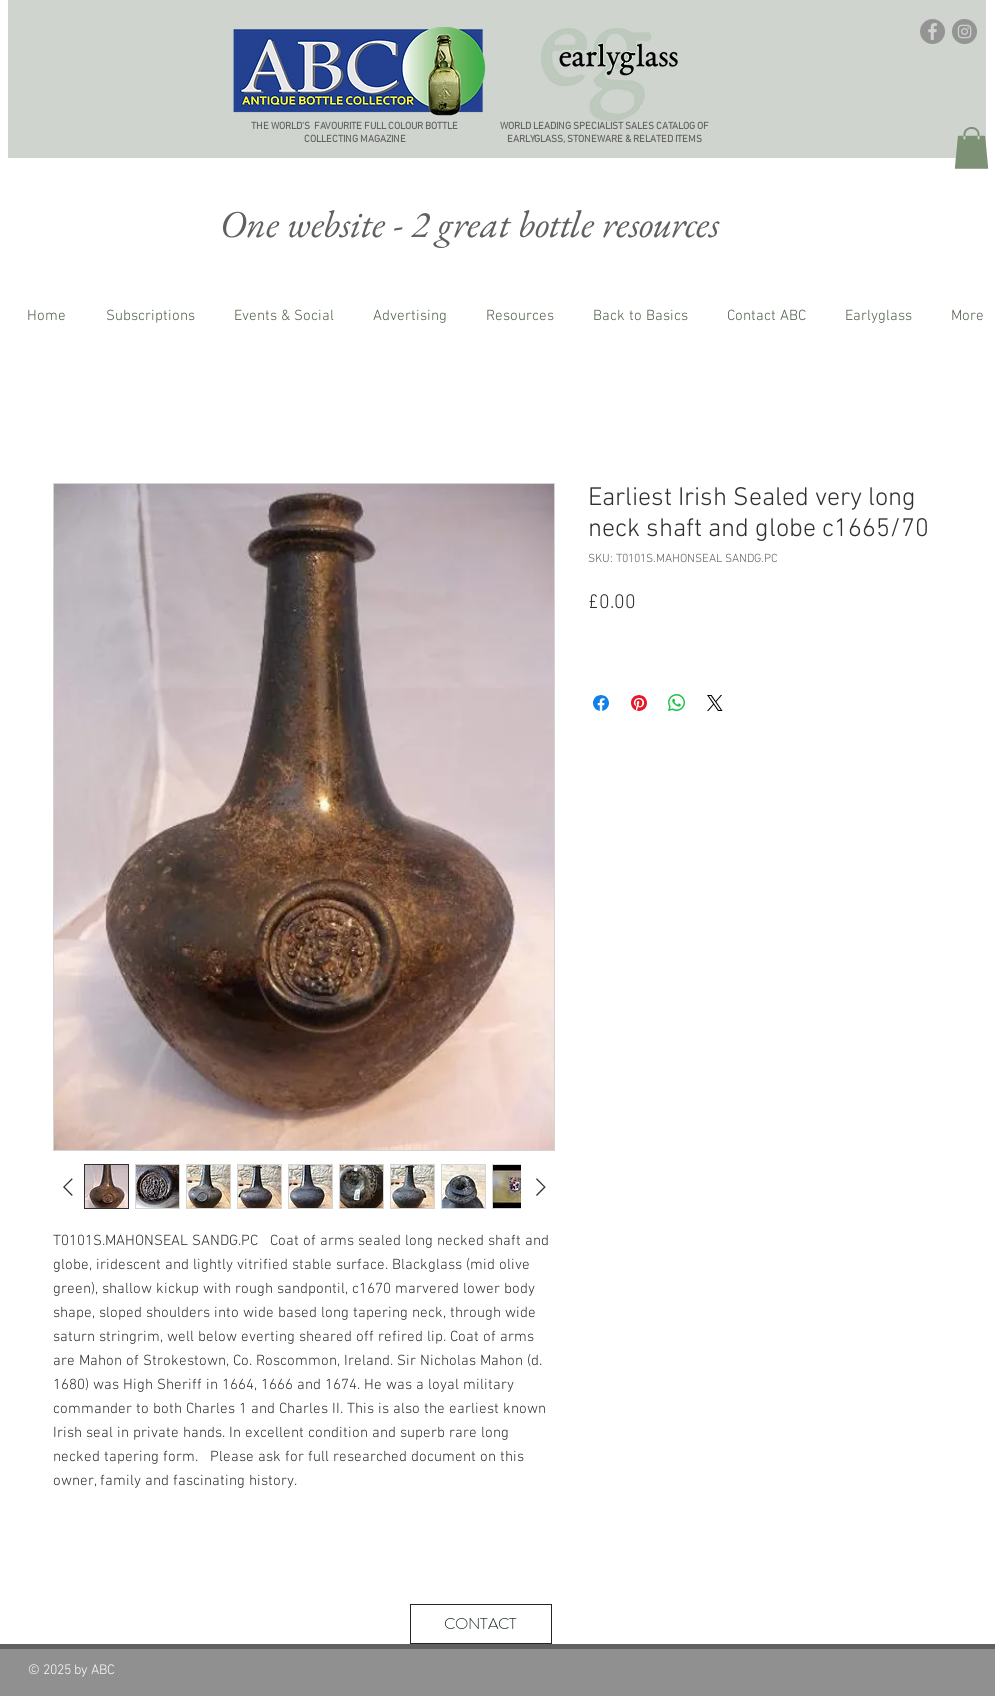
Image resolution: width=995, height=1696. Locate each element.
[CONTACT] (481, 1624)
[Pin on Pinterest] (639, 703)
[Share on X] (715, 703)
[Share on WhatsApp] (677, 703)
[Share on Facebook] (601, 703)
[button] (971, 148)
